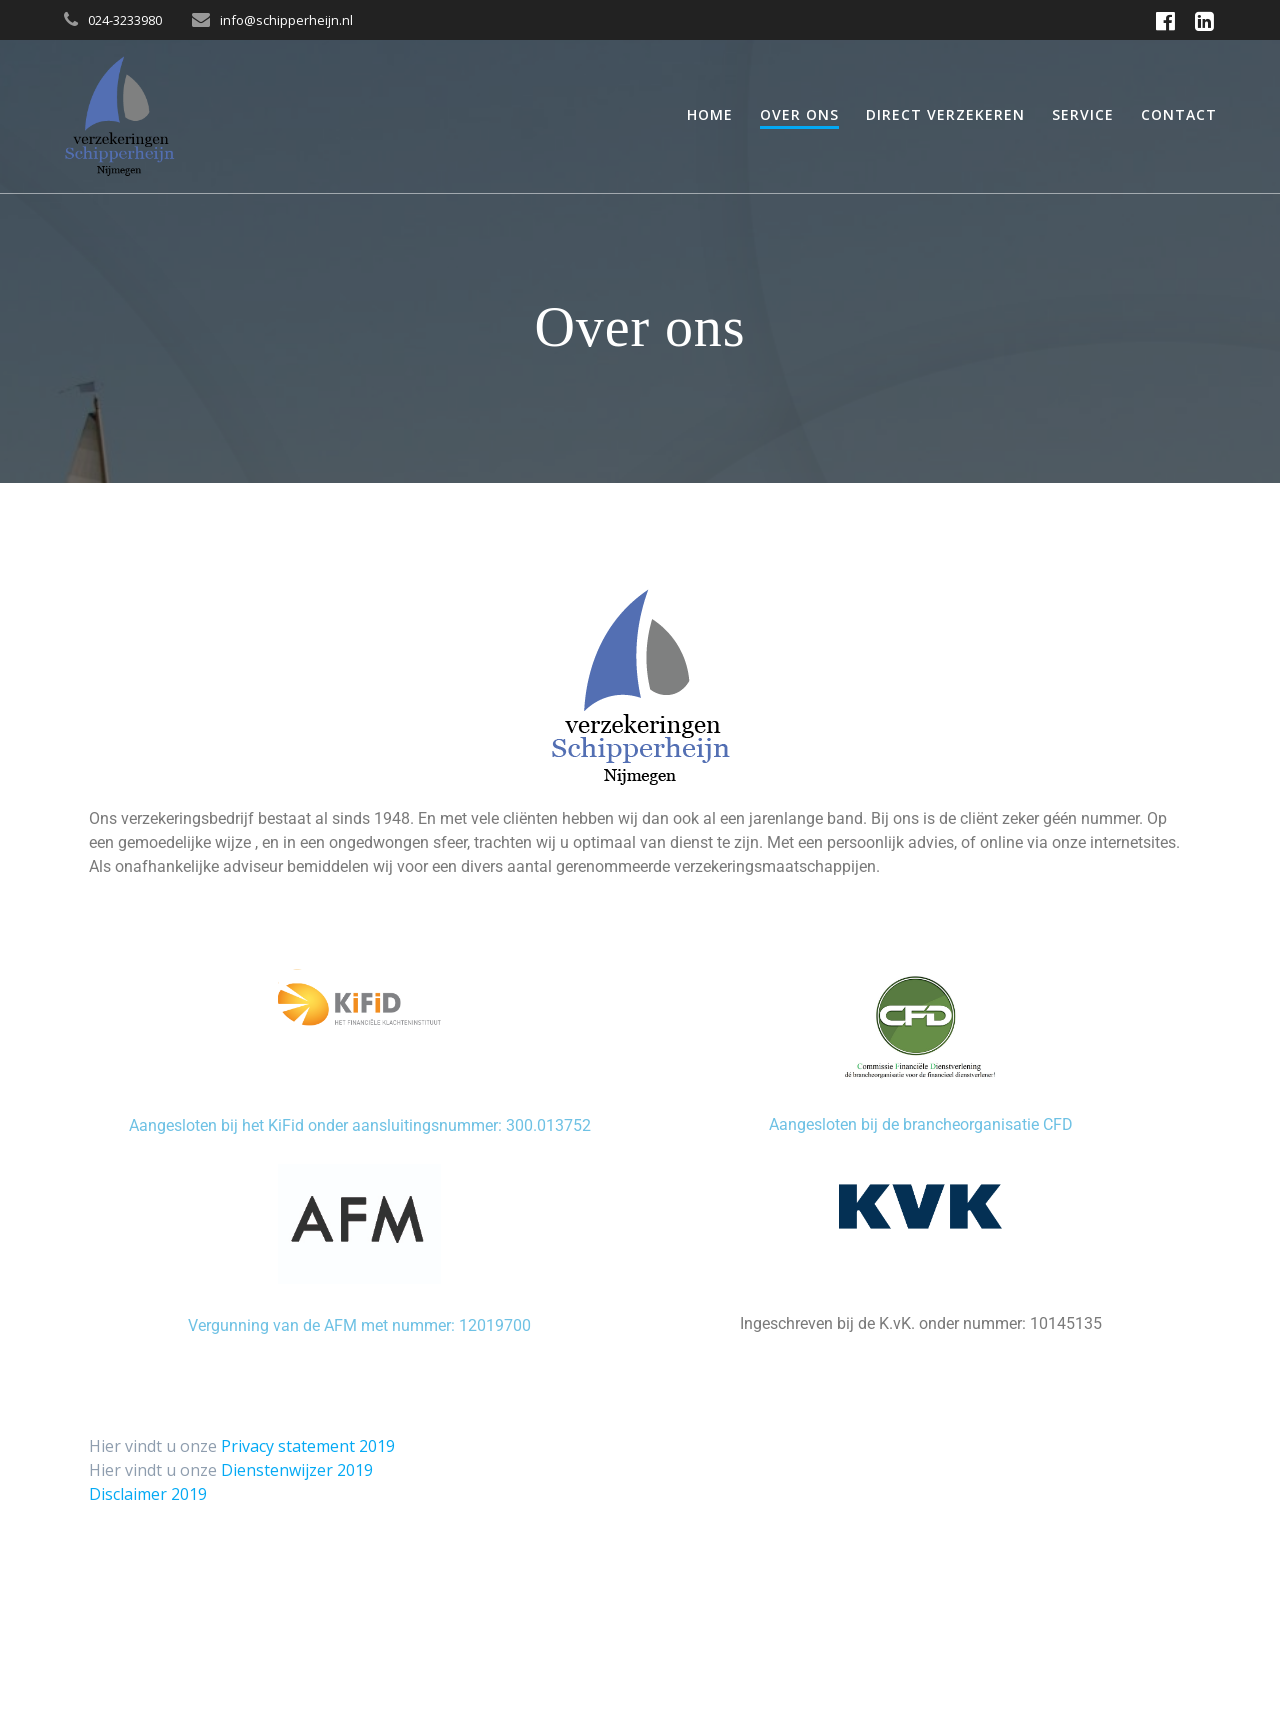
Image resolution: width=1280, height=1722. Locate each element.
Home (710, 114)
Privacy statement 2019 (308, 1446)
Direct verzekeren (945, 114)
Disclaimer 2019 (148, 1494)
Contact (1179, 114)
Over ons (799, 114)
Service (1083, 114)
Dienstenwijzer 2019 (297, 1470)
